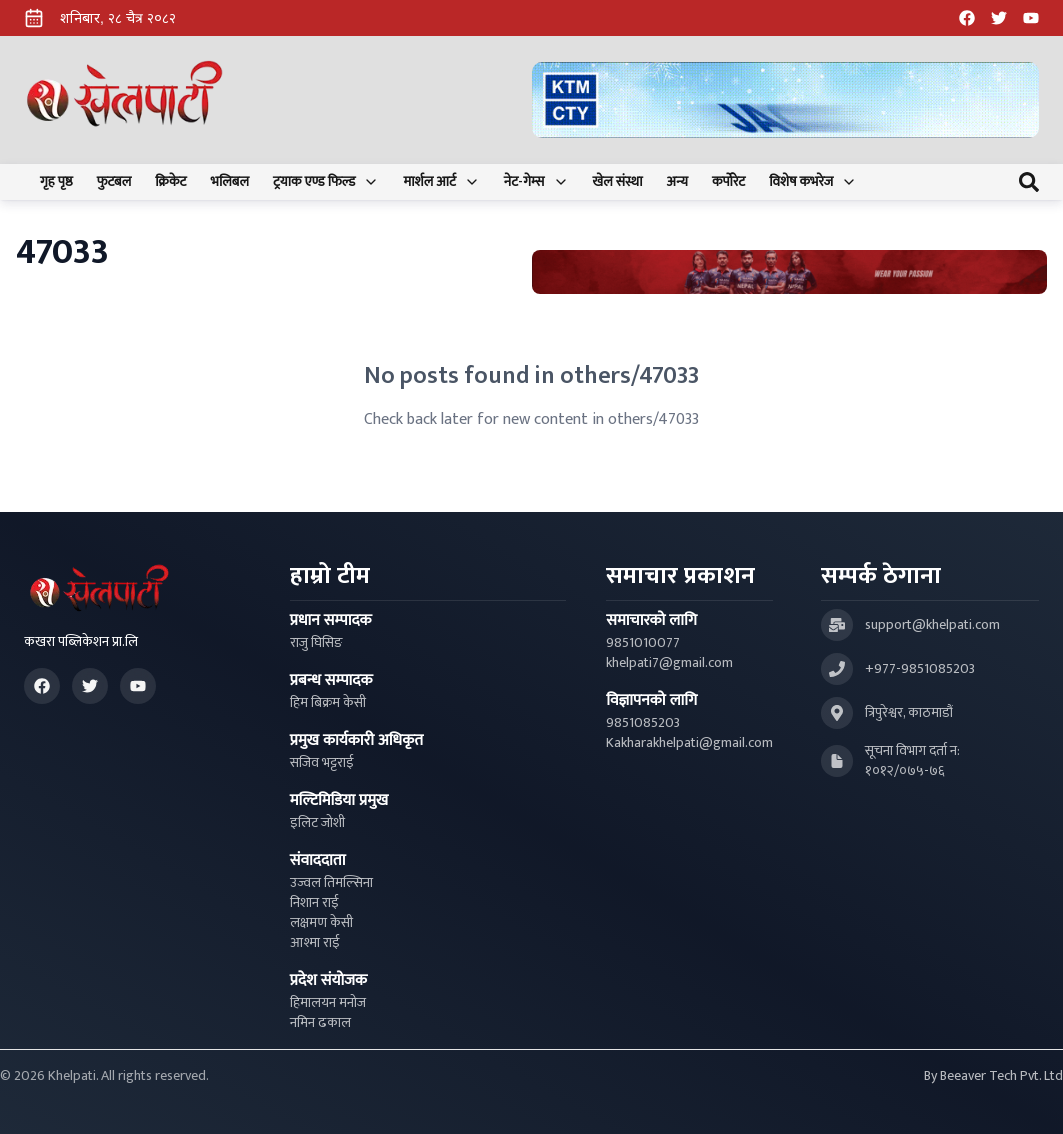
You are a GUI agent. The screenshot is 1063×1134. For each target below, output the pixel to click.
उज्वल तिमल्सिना (331, 883)
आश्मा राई (315, 943)
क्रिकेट (170, 182)
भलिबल (230, 182)
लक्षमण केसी (321, 923)
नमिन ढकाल (320, 1023)
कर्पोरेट (728, 182)
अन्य (677, 182)
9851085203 (643, 723)
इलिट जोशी (317, 823)
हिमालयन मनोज (328, 1003)
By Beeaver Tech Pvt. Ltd (993, 1076)
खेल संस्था (618, 182)
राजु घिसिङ (316, 643)
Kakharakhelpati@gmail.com (689, 743)
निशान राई (314, 903)
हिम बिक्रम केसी (328, 703)
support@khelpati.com (932, 625)
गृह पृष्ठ (56, 182)
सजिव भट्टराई (322, 763)
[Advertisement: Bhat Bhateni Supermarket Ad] (790, 272)
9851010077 (643, 643)
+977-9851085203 (920, 669)
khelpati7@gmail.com (669, 663)
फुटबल (114, 182)
